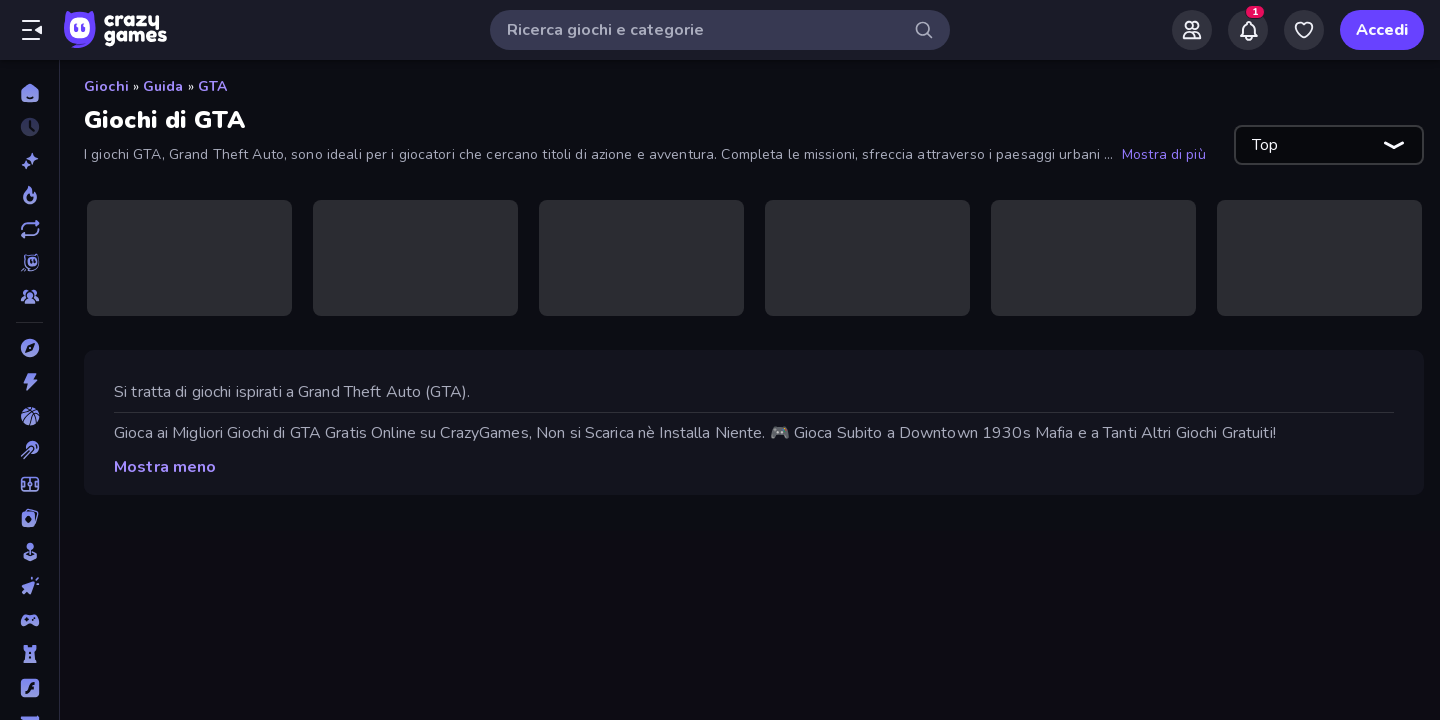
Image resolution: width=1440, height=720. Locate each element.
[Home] (29, 93)
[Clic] (29, 586)
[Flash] (29, 688)
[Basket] (29, 416)
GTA (212, 86)
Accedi (1382, 30)
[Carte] (29, 518)
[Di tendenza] (29, 195)
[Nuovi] (29, 161)
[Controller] (29, 620)
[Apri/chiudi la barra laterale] (32, 30)
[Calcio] (29, 484)
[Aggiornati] (29, 229)
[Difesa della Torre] (29, 654)
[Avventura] (29, 348)
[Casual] (29, 552)
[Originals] (29, 263)
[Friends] (1192, 30)
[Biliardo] (29, 450)
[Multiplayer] (29, 297)
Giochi (106, 86)
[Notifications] (1248, 30)
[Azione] (29, 382)
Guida (163, 86)
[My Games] (1304, 30)
